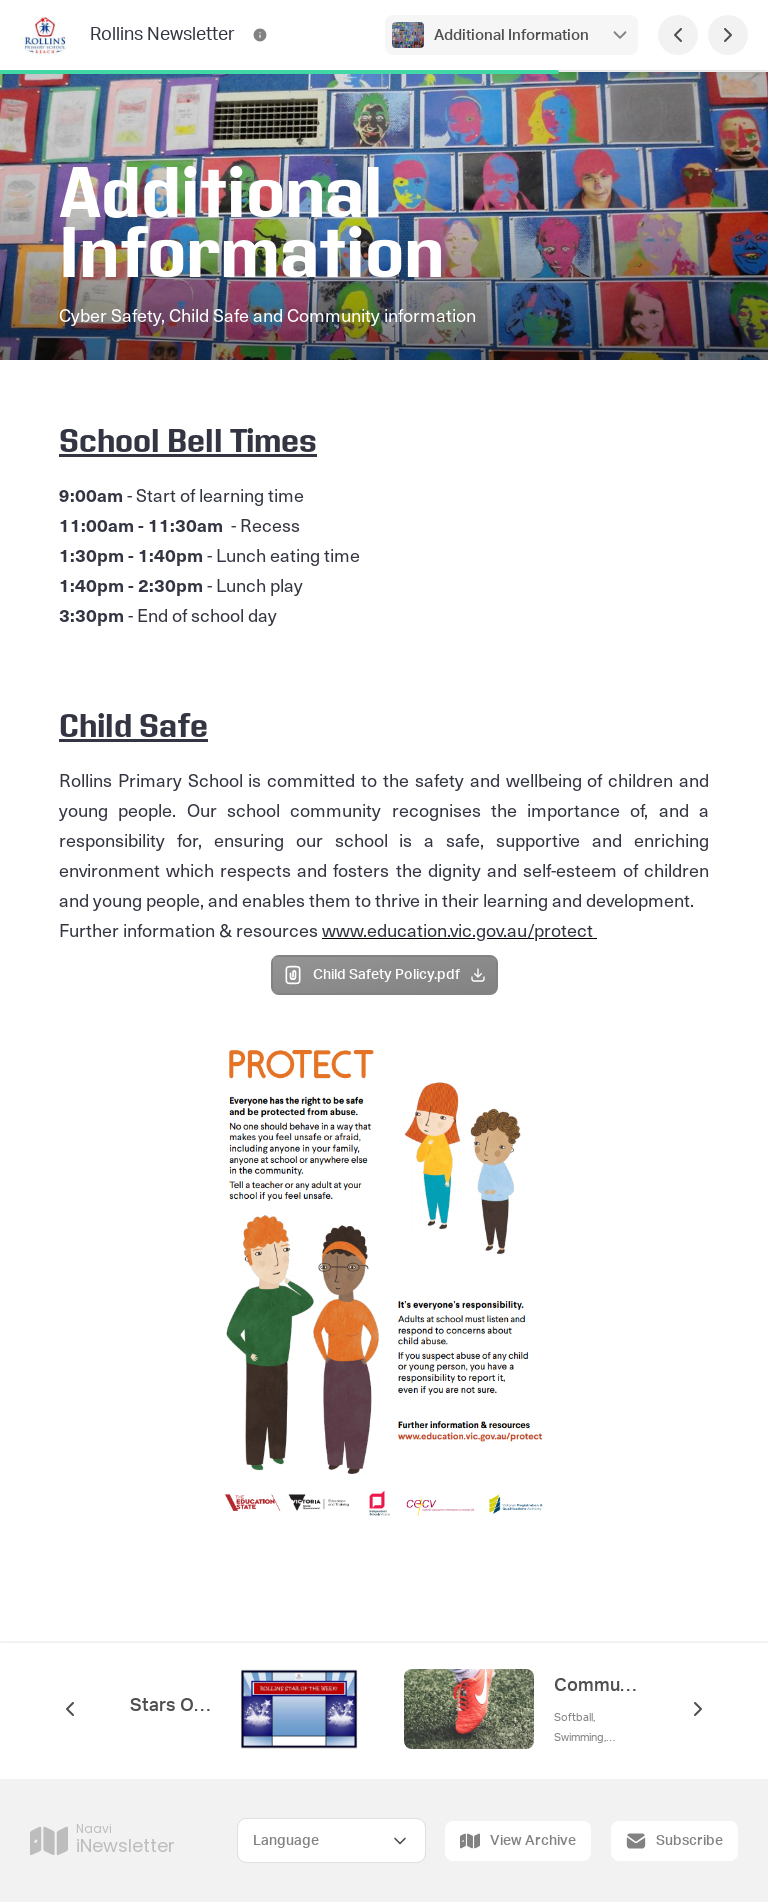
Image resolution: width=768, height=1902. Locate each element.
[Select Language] (331, 1840)
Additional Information (511, 35)
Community (596, 1686)
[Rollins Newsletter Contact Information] (260, 35)
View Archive (518, 1841)
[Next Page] (728, 35)
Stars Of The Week (172, 1706)
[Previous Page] (678, 35)
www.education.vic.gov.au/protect (459, 929)
